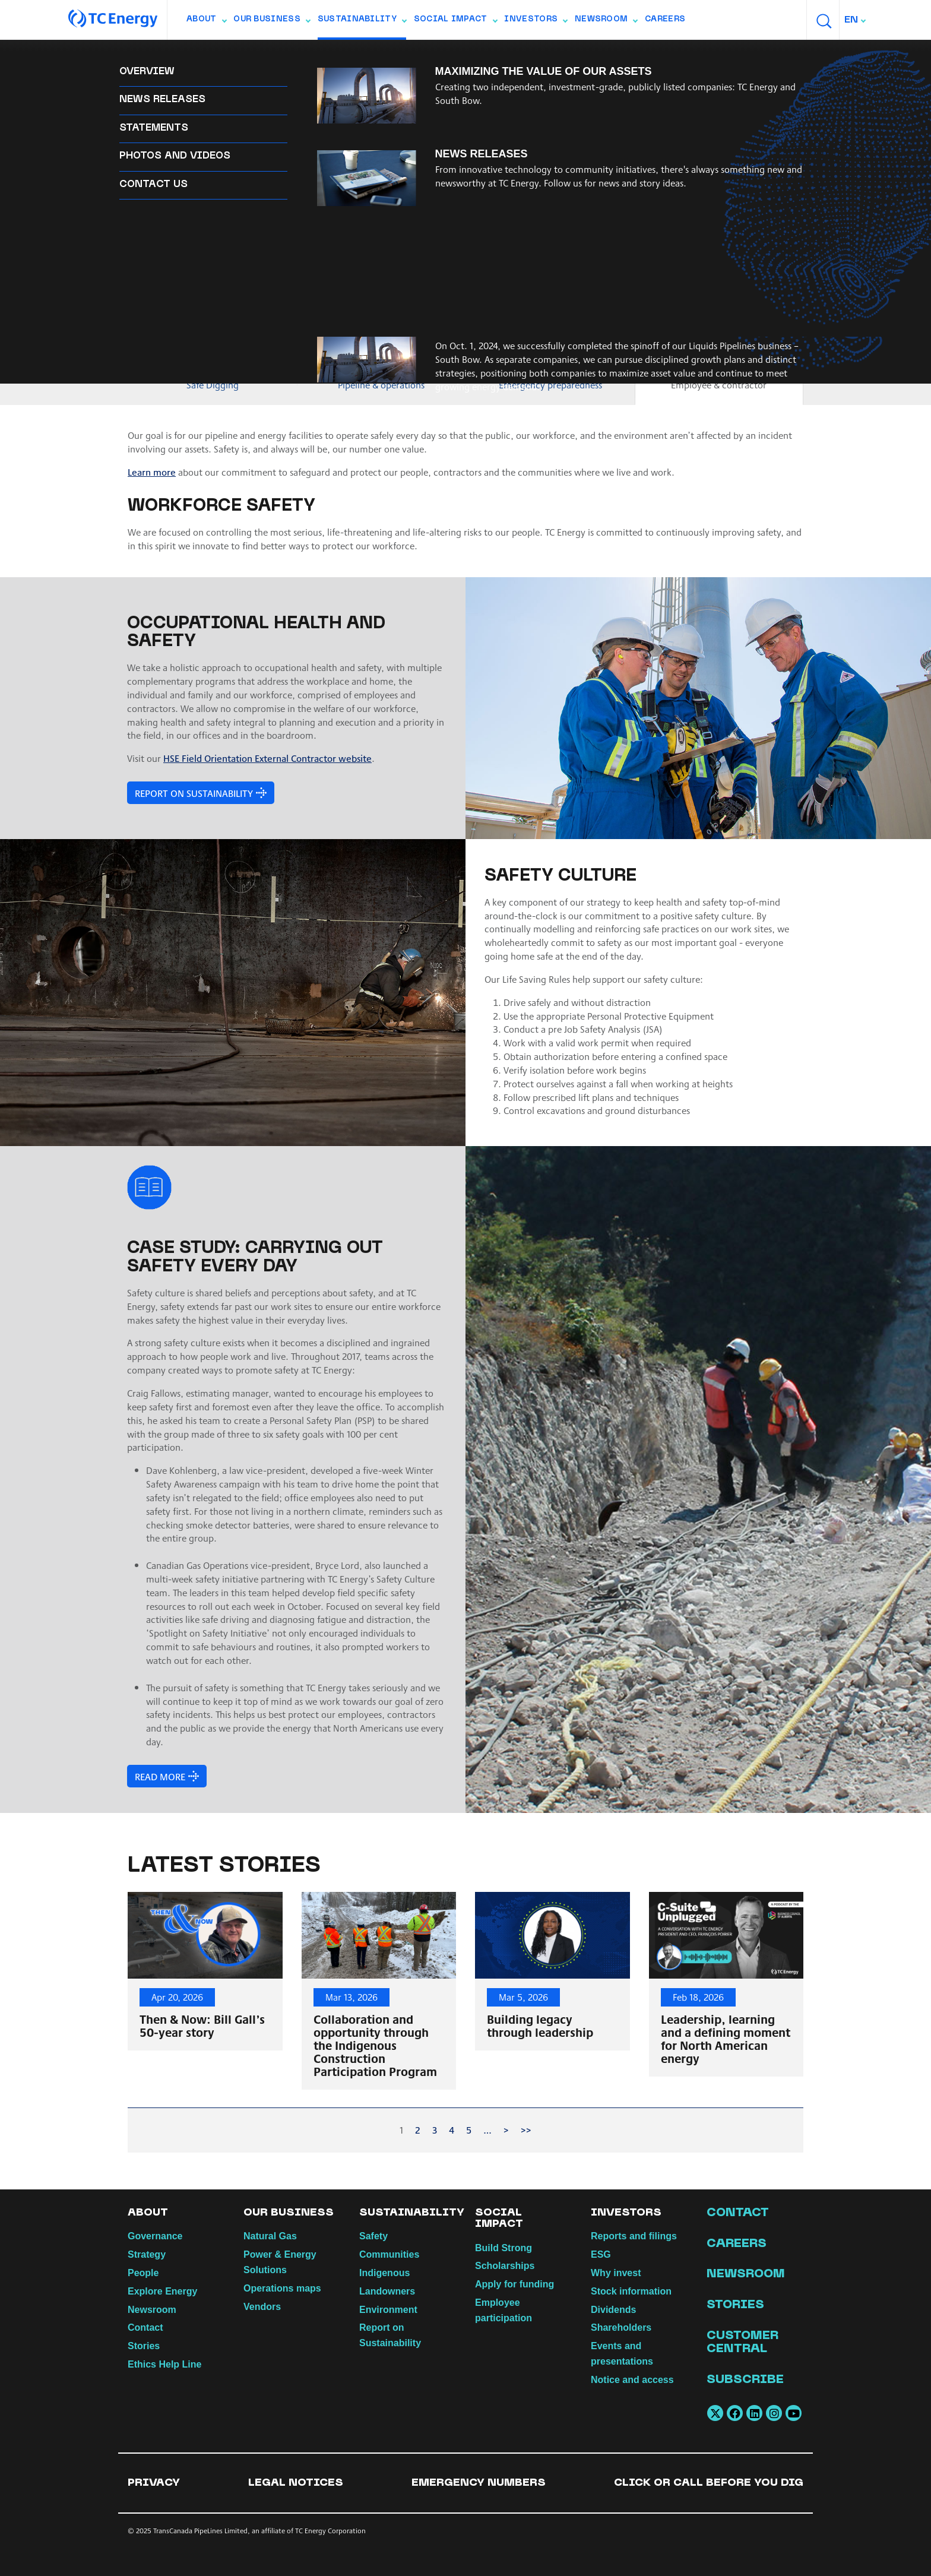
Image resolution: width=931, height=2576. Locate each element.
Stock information (631, 2291)
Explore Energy (162, 2291)
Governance (155, 2236)
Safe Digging (212, 384)
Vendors (262, 2307)
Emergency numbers (478, 2483)
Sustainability (362, 22)
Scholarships (504, 2266)
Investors (535, 22)
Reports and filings (634, 2236)
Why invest (616, 2273)
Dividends (613, 2310)
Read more (159, 1775)
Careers (665, 19)
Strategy (147, 2254)
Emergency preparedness (550, 384)
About (206, 22)
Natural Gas (270, 2236)
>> (526, 2129)
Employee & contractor (719, 384)
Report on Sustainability (380, 54)
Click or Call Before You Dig (708, 2483)
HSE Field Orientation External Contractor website (267, 758)
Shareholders (621, 2327)
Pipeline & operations (381, 384)
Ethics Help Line (164, 2364)
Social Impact (455, 22)
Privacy (154, 2483)
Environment (557, 54)
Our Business (271, 22)
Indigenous (278, 54)
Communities (205, 54)
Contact (145, 2327)
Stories (144, 2346)
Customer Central (742, 2342)
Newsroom (606, 22)
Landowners (483, 54)
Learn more (152, 471)
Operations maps (282, 2288)
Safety (143, 54)
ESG (601, 2254)
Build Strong (503, 2248)
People (143, 2273)
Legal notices (295, 2483)
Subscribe (745, 2380)
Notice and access (632, 2380)
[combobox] (856, 20)
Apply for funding (514, 2284)
